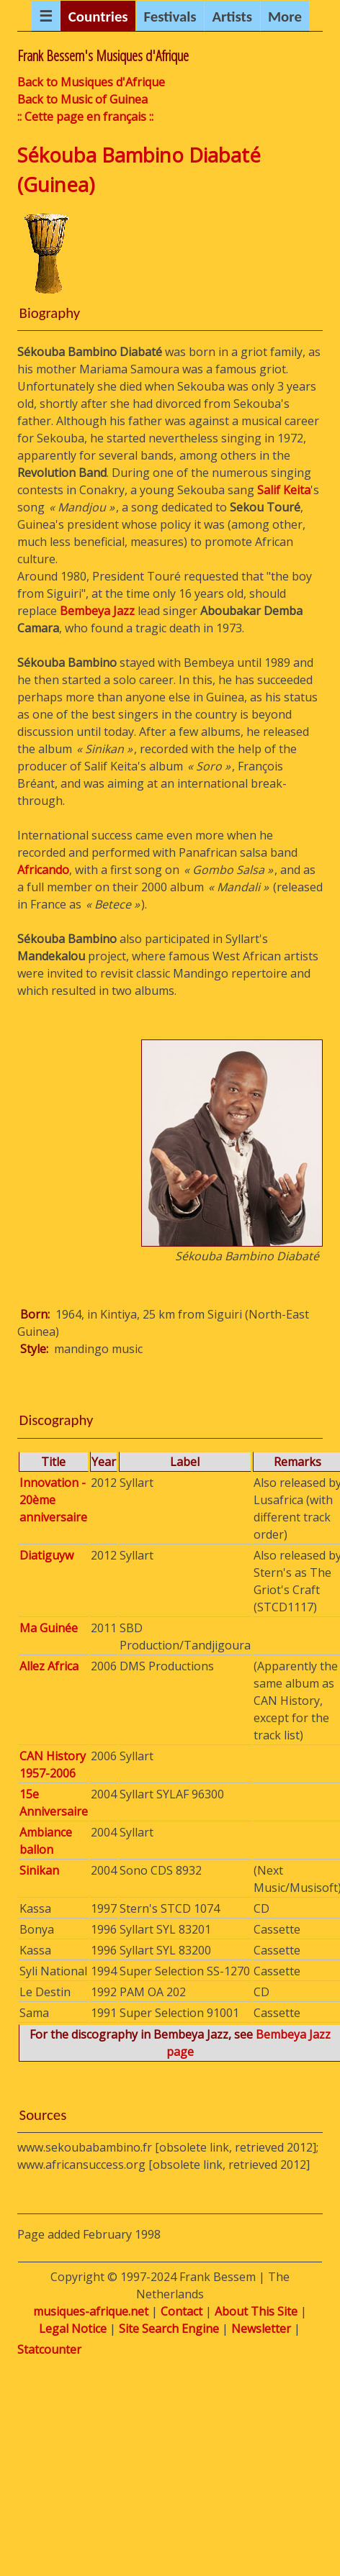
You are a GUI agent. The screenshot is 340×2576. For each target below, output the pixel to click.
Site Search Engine (169, 2328)
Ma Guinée (48, 1628)
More (285, 16)
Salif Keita (283, 490)
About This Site (256, 2311)
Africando (43, 870)
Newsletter (261, 2328)
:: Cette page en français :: (85, 116)
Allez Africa (49, 1666)
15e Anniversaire (53, 1802)
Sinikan (39, 1870)
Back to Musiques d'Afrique (91, 82)
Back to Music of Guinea (82, 99)
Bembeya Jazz (97, 611)
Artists (232, 16)
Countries (98, 16)
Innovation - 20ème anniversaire (53, 1500)
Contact (181, 2311)
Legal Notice (73, 2328)
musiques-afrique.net (90, 2311)
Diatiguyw (46, 1555)
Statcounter (49, 2349)
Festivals (169, 16)
